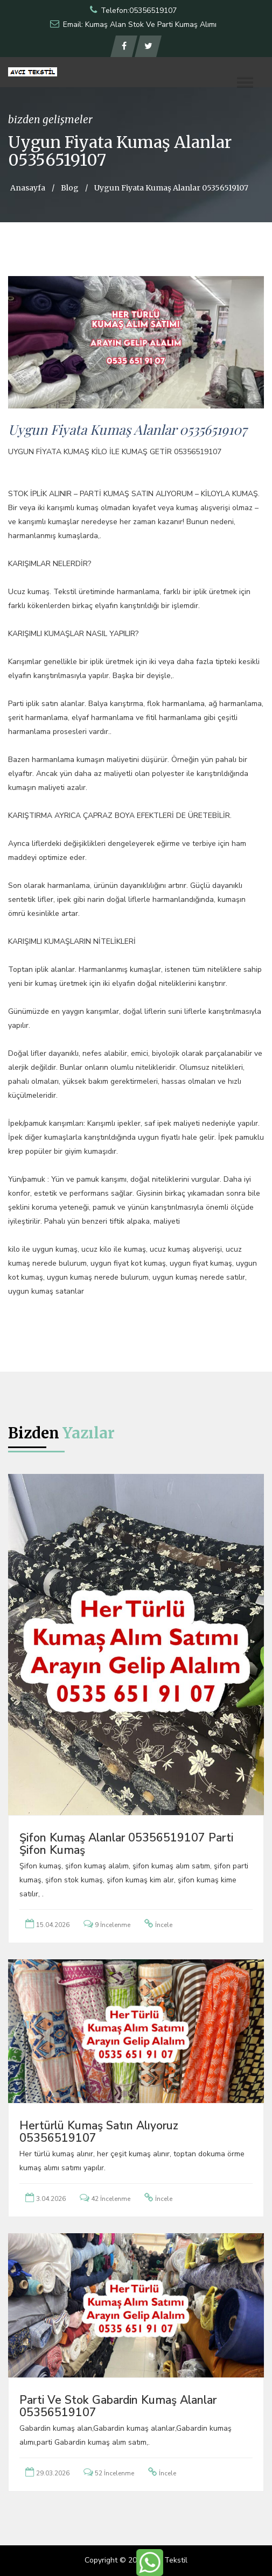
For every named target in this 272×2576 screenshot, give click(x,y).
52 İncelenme (114, 2473)
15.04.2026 (52, 1925)
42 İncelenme (110, 2198)
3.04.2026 (51, 2198)
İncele (163, 1925)
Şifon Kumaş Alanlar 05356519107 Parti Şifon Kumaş (126, 1844)
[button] (245, 82)
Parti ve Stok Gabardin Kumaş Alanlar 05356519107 (118, 2406)
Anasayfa (27, 188)
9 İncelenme (112, 1925)
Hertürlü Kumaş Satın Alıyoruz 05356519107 (98, 2132)
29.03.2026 (52, 2473)
